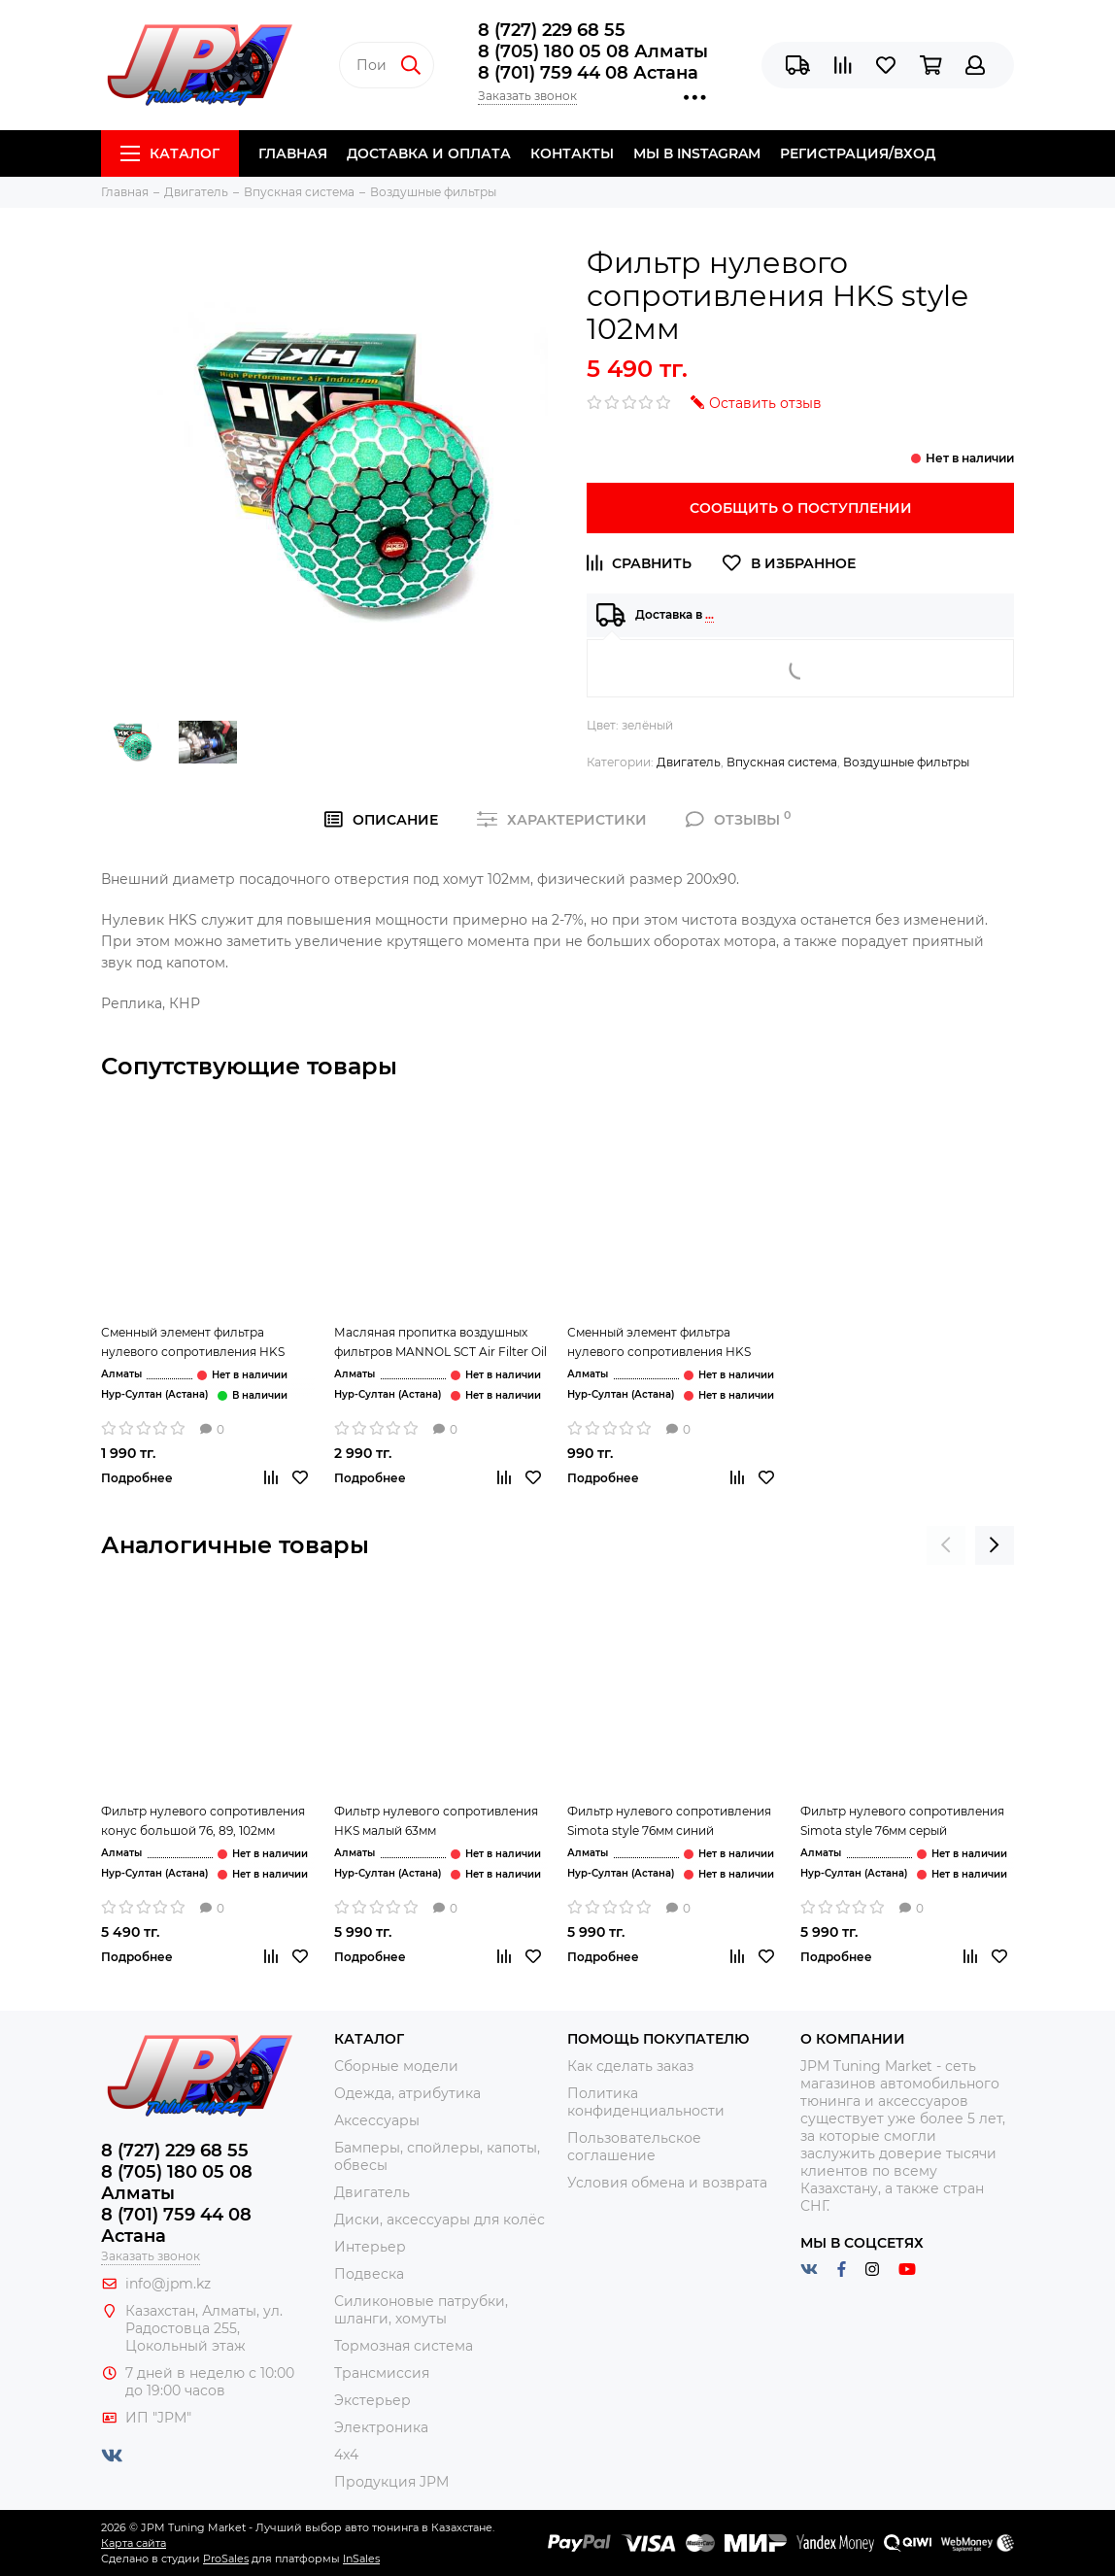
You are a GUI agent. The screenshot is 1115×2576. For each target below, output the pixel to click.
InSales (361, 2558)
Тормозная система (403, 2346)
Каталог (170, 153)
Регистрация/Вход (857, 153)
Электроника (381, 2427)
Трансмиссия (381, 2373)
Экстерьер (372, 2400)
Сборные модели (396, 2066)
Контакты (572, 153)
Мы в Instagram (696, 153)
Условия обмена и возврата (667, 2182)
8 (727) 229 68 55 (551, 30)
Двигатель (689, 762)
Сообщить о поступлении (801, 508)
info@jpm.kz (168, 2283)
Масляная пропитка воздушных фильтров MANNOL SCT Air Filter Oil (440, 1342)
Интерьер (370, 2246)
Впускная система (781, 762)
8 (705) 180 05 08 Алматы (593, 51)
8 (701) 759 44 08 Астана (588, 73)
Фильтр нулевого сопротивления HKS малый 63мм (436, 1821)
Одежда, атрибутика (407, 2093)
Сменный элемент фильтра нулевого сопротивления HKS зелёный (193, 1343)
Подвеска (369, 2274)
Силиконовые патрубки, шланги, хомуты (421, 2309)
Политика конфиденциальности (646, 2102)
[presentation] (946, 1545)
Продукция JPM (391, 2482)
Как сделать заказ (630, 2066)
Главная (292, 153)
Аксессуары (377, 2120)
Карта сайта (133, 2543)
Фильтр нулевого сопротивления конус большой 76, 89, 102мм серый (203, 1822)
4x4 (346, 2454)
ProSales (226, 2558)
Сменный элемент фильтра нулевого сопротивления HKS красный (659, 1343)
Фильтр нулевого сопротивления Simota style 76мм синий (669, 1821)
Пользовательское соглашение (634, 2146)
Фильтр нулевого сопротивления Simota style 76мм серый (902, 1821)
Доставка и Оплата (429, 153)
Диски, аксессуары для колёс (439, 2219)
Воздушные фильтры (906, 762)
